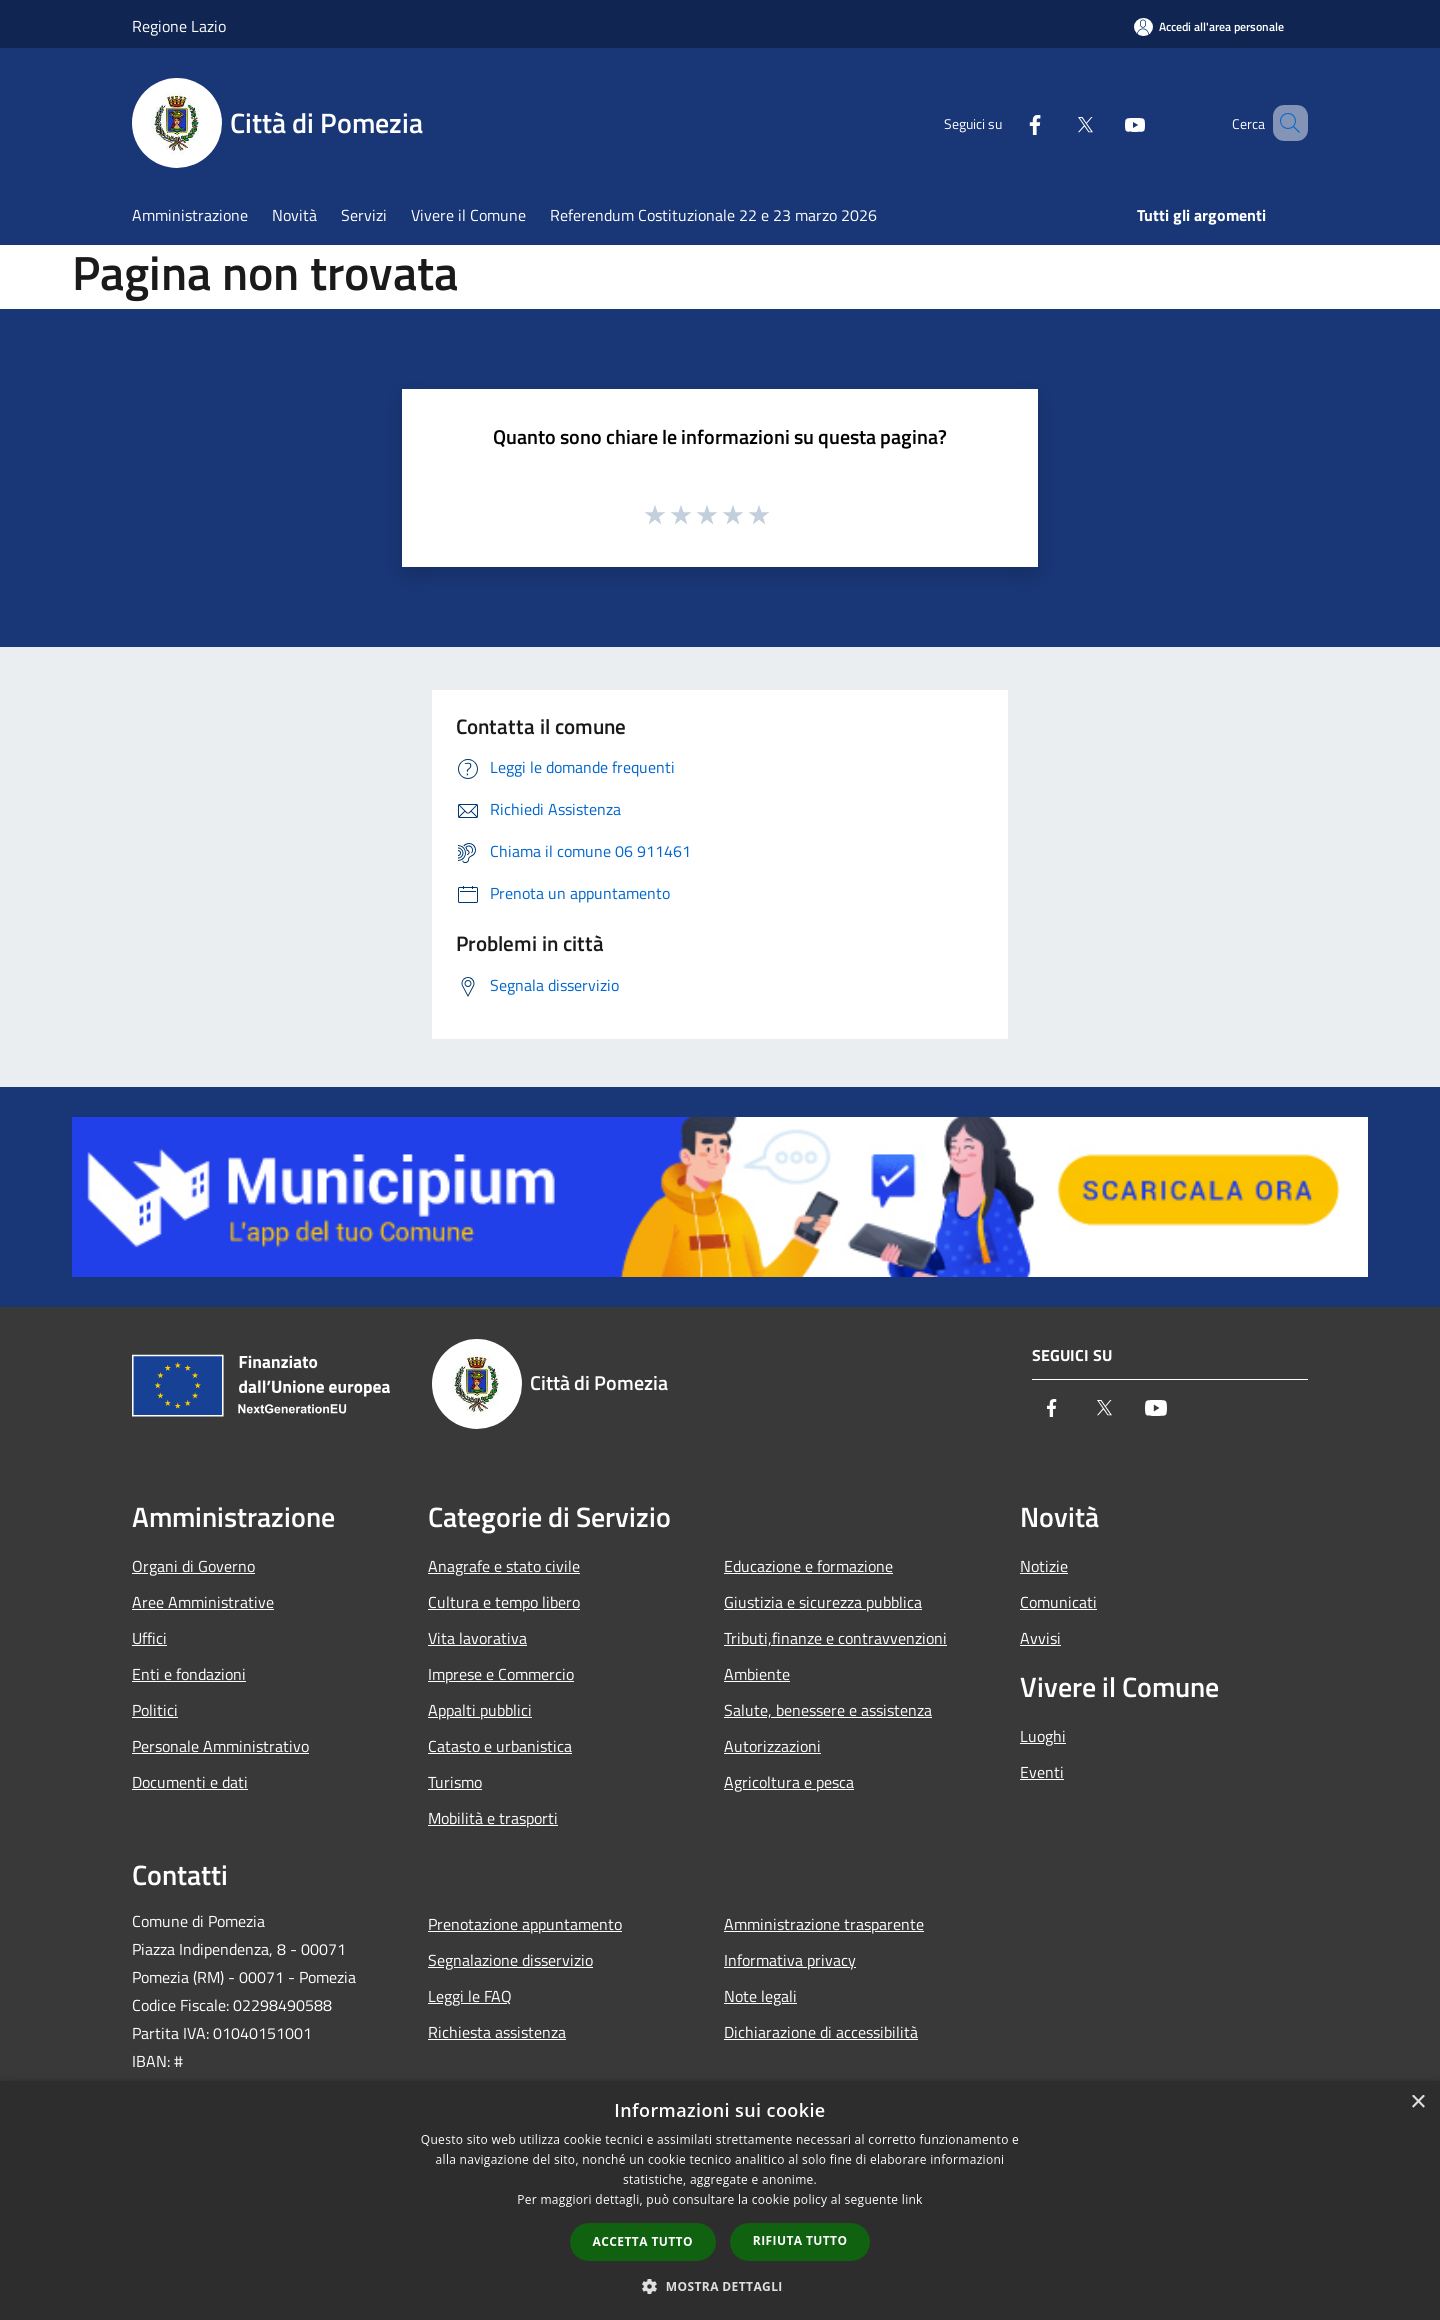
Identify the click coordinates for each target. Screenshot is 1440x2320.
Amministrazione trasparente (824, 1924)
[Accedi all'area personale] (1209, 26)
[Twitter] (1056, 123)
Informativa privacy (790, 1960)
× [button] (1417, 2102)
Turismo (455, 1782)
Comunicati (1058, 1602)
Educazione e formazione (808, 1566)
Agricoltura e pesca (789, 1782)
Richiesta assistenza (497, 2032)
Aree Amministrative (203, 1602)
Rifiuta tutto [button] (800, 2240)
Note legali (760, 1996)
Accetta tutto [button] (643, 2241)
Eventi (1042, 1772)
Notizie (1044, 1566)
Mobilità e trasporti (493, 1818)
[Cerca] (1284, 123)
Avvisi (1040, 1638)
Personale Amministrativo (220, 1746)
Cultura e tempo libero (504, 1602)
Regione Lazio (179, 26)
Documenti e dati (190, 1782)
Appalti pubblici (480, 1710)
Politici (155, 1710)
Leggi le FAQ (470, 1996)
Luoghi (1043, 1736)
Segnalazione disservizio (510, 1960)
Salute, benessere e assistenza (828, 1710)
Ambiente (757, 1674)
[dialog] (720, 2200)
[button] (720, 2286)
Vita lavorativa (477, 1638)
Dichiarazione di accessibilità (821, 2032)
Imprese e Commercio (501, 1674)
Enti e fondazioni (189, 1674)
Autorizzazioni (772, 1746)
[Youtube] (1106, 123)
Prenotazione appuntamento (525, 1924)
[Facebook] (1006, 123)
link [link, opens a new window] (912, 2199)
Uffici (149, 1638)
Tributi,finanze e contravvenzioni (835, 1638)
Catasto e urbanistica (500, 1746)
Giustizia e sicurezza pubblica (823, 1602)
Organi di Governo (193, 1566)
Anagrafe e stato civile (504, 1566)
